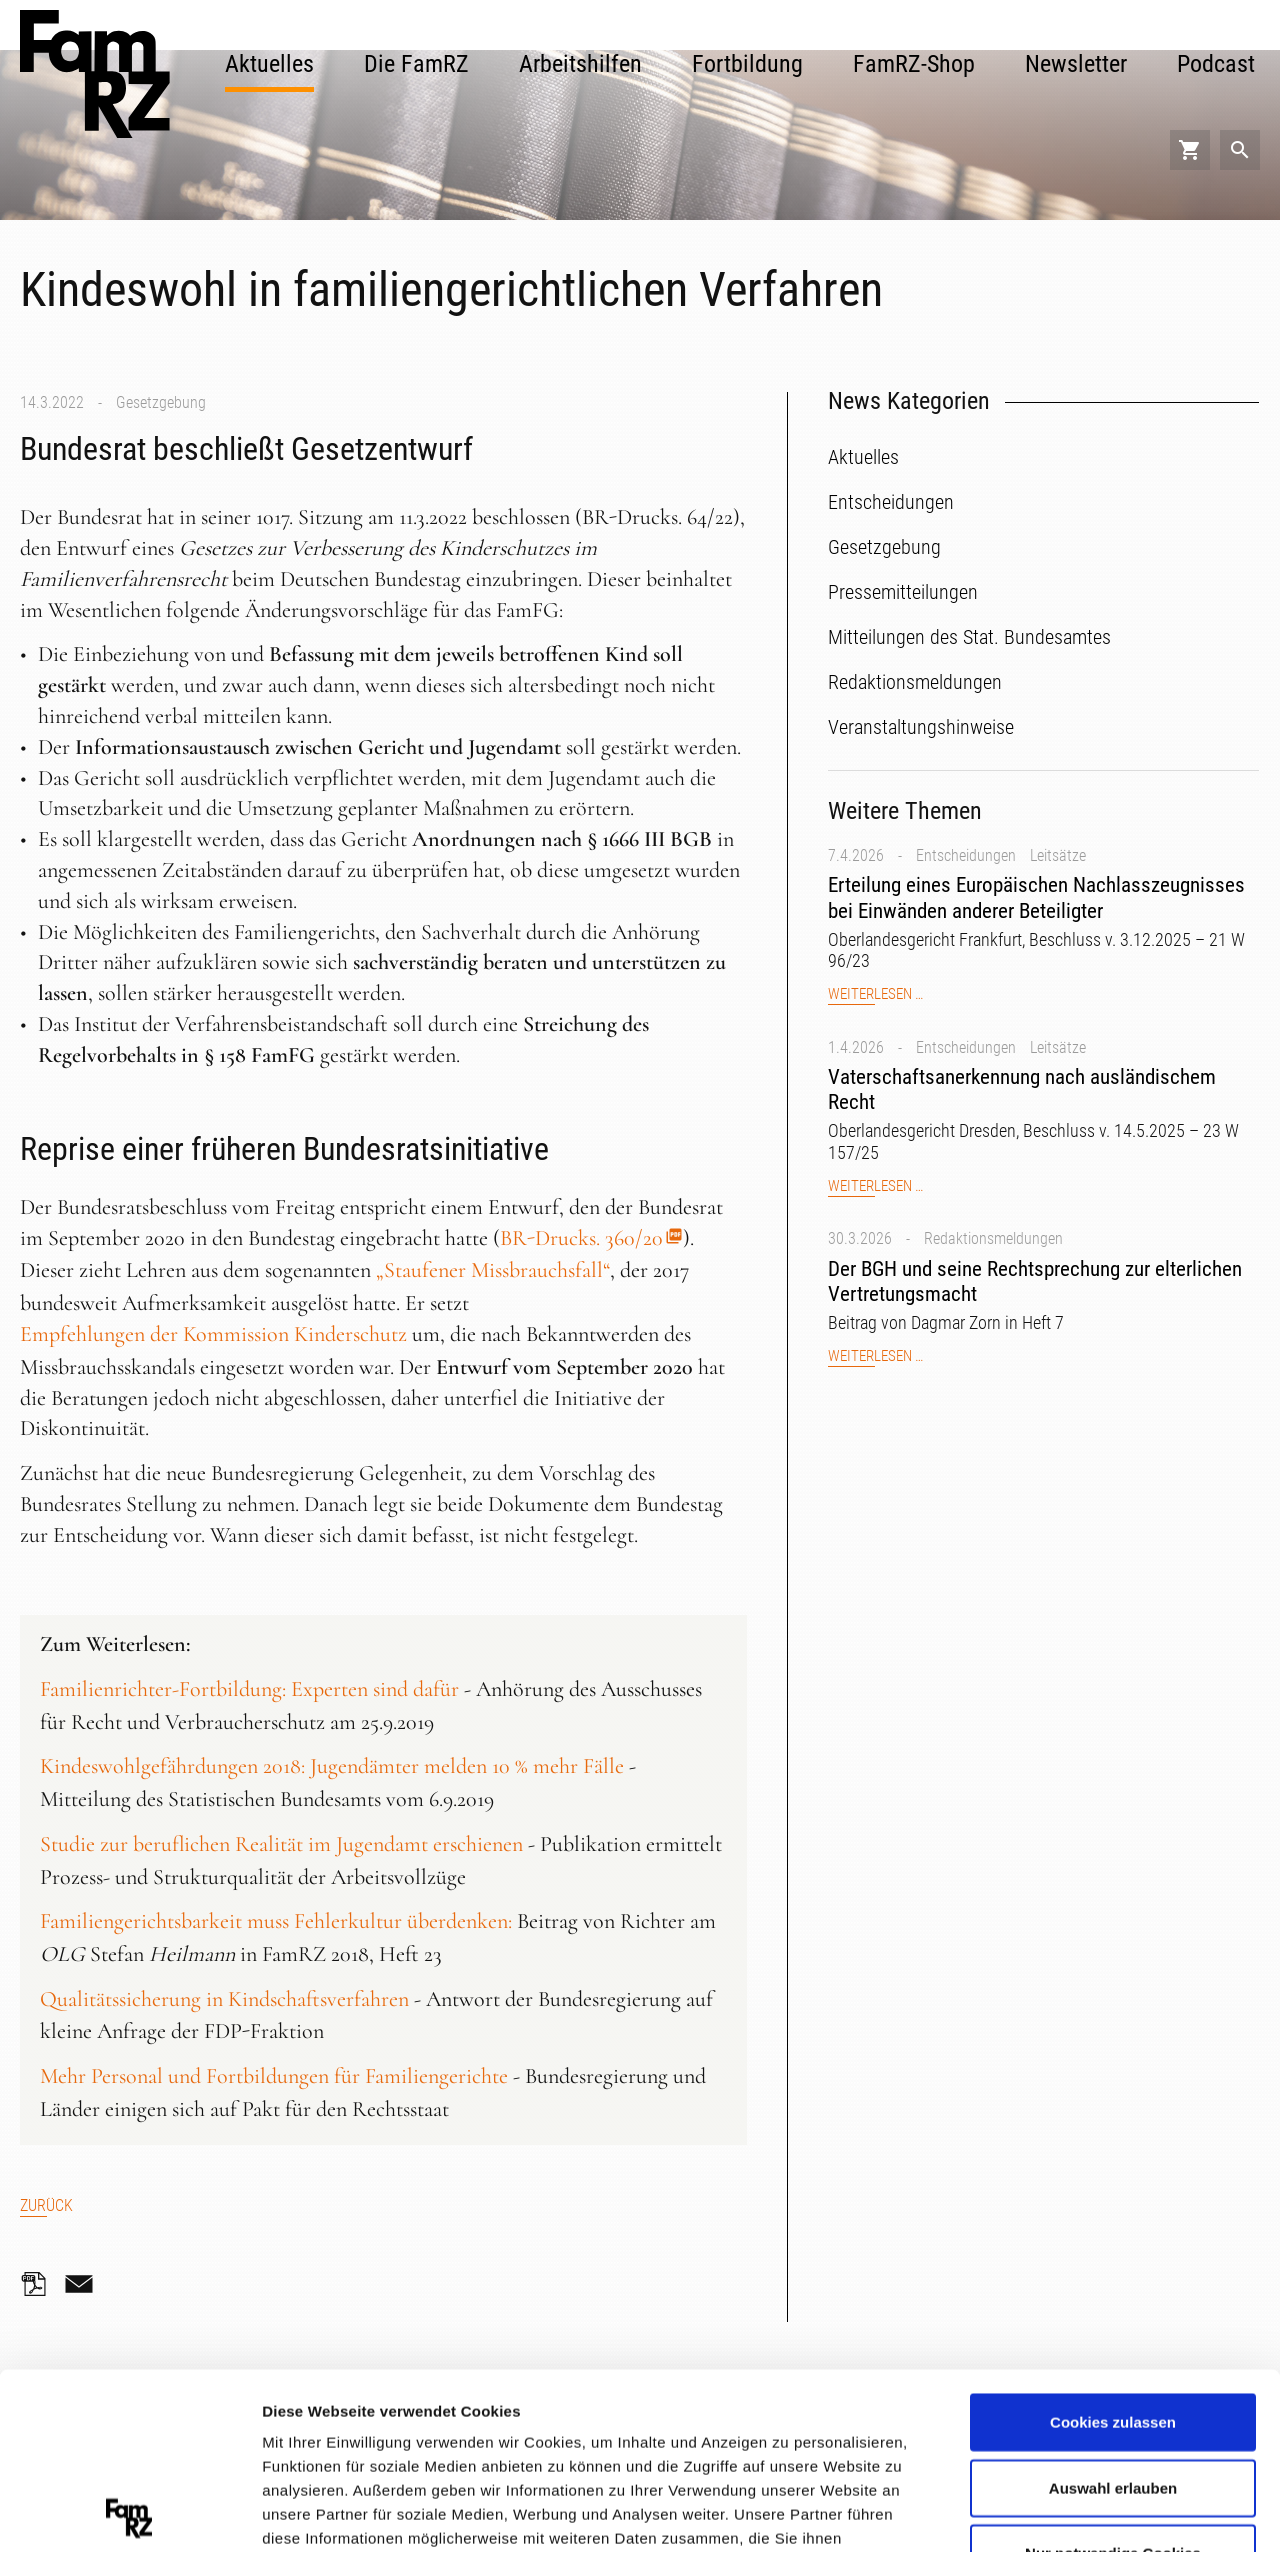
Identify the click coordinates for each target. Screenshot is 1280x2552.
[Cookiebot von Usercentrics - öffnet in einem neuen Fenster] (129, 2513)
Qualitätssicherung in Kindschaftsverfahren (224, 1999)
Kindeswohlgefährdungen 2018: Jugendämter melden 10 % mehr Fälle (332, 1766)
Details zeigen (1063, 2511)
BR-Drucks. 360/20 (581, 1238)
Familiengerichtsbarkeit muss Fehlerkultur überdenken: (276, 1921)
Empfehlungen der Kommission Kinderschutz (213, 1334)
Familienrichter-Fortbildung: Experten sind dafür (249, 1689)
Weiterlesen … (875, 994)
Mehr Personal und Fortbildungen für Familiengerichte (274, 2076)
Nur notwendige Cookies (1113, 2377)
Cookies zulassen (1113, 2246)
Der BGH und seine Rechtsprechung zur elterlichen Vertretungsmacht (1035, 1281)
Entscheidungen (966, 855)
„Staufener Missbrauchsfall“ (493, 1270)
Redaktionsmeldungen (993, 1238)
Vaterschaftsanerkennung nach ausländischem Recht (1022, 1089)
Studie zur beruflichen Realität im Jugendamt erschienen (281, 1844)
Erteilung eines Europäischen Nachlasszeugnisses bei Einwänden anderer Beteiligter (1036, 897)
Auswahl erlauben (1113, 2311)
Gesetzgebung (161, 402)
